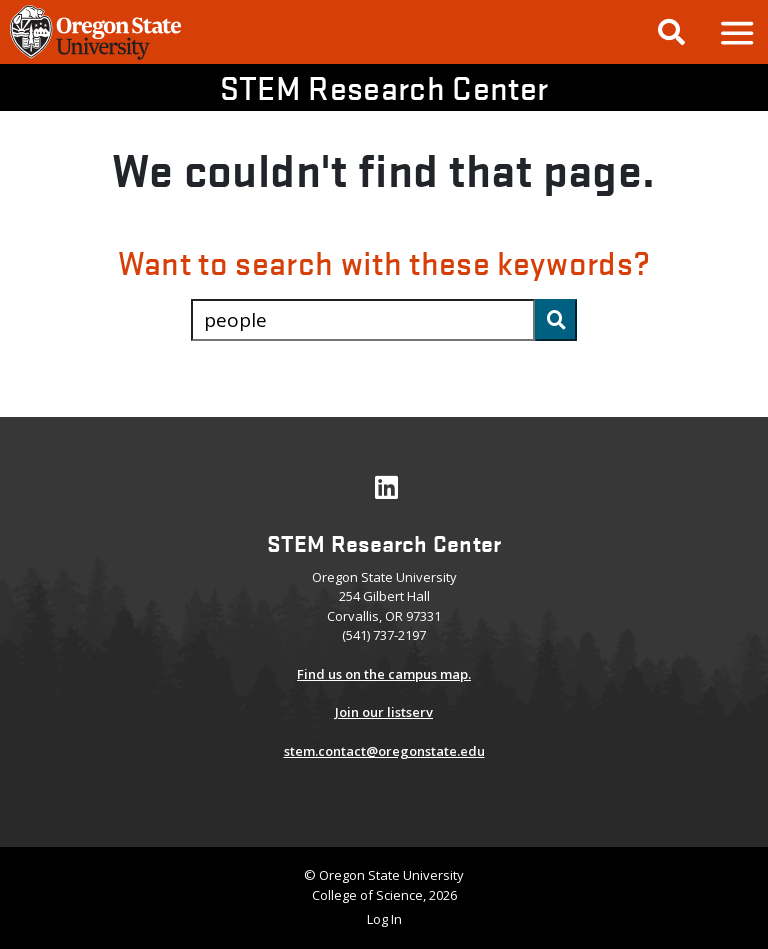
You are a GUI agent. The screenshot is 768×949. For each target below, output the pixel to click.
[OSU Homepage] (95, 57)
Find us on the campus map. (384, 674)
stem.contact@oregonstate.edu (384, 751)
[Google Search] (671, 32)
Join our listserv (384, 712)
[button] (736, 32)
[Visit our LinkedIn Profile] (386, 492)
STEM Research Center (384, 87)
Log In (384, 919)
